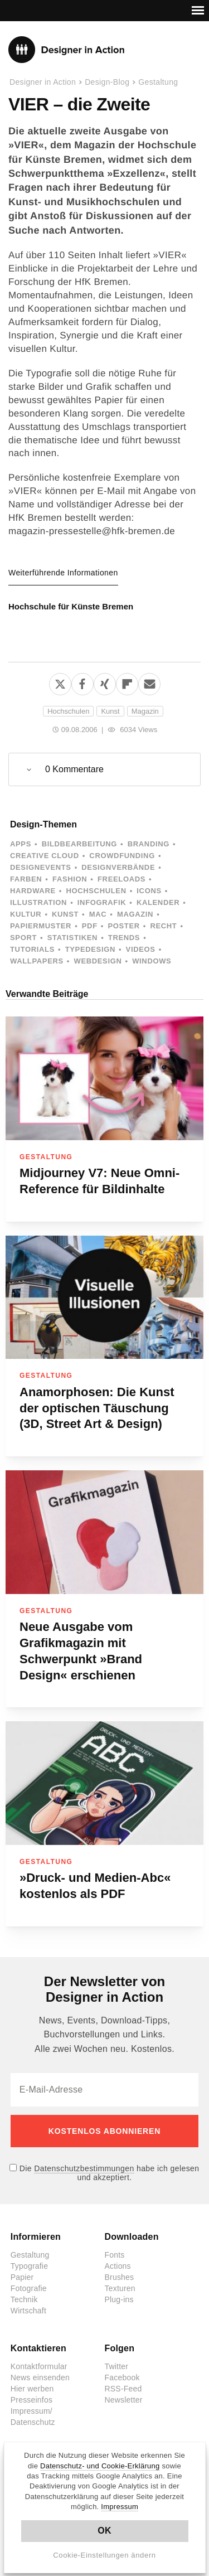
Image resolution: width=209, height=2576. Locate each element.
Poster (123, 926)
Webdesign (97, 961)
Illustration (38, 902)
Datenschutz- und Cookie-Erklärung (100, 2466)
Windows (151, 961)
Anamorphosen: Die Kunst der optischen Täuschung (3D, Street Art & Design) (97, 1408)
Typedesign (90, 949)
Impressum (119, 2506)
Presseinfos (31, 2399)
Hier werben (32, 2388)
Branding (148, 844)
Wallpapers (37, 961)
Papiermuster (40, 926)
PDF (90, 926)
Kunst (110, 711)
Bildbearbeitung (79, 844)
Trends (124, 937)
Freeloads (121, 879)
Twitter (117, 2366)
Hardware (33, 891)
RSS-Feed (123, 2388)
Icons (149, 891)
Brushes (119, 2277)
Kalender (158, 902)
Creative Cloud (44, 855)
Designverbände (118, 867)
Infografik (101, 902)
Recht (163, 926)
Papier (22, 2277)
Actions (118, 2266)
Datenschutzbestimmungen (84, 2168)
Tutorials (32, 949)
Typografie (29, 2266)
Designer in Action (66, 49)
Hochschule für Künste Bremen (70, 606)
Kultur (25, 914)
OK (104, 2530)
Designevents (40, 867)
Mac (98, 914)
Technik (24, 2299)
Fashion (69, 879)
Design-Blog (107, 82)
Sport (23, 937)
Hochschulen (68, 711)
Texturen (120, 2288)
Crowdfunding (122, 855)
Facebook (122, 2377)
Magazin (145, 711)
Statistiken (72, 937)
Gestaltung (158, 82)
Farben (26, 879)
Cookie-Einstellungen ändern (104, 2555)
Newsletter (124, 2399)
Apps (20, 844)
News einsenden (40, 2377)
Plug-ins (119, 2299)
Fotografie (29, 2288)
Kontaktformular (39, 2366)
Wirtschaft (28, 2310)
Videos (140, 949)
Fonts (115, 2254)
